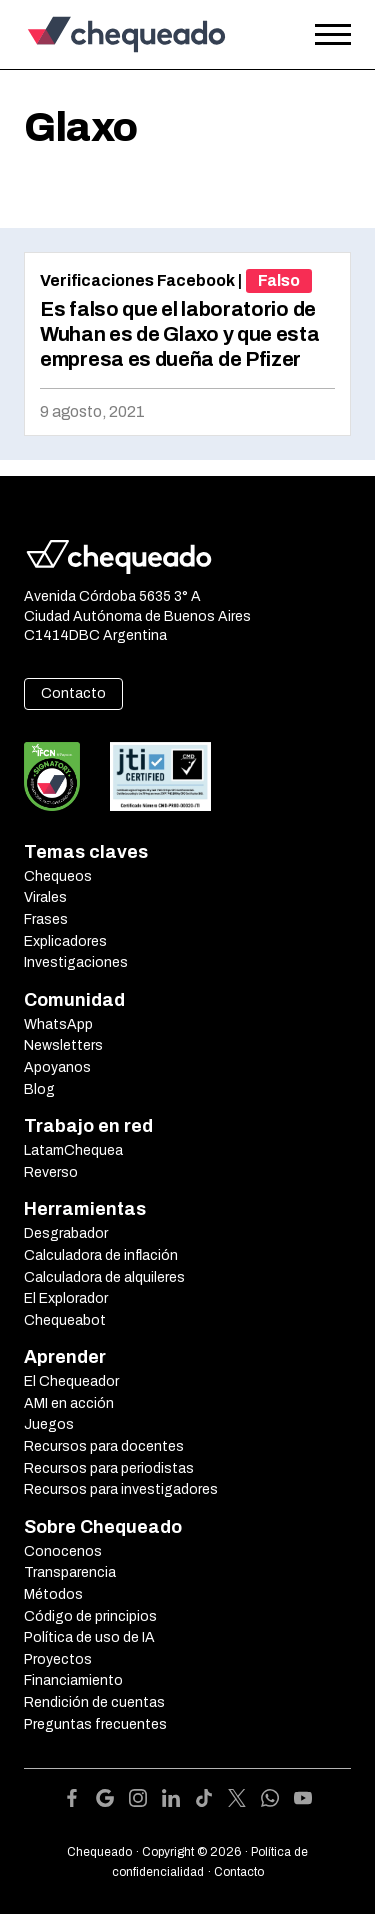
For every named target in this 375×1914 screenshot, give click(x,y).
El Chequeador (71, 1381)
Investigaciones (76, 962)
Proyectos (58, 1659)
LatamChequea (73, 1150)
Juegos (49, 1424)
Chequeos (58, 876)
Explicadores (65, 941)
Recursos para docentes (104, 1446)
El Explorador (66, 1298)
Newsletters (63, 1045)
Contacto (73, 693)
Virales (45, 897)
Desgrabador (66, 1233)
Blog (39, 1089)
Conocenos (63, 1551)
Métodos (53, 1594)
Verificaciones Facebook (137, 280)
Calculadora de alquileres (104, 1277)
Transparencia (70, 1572)
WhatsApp (58, 1024)
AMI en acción (69, 1403)
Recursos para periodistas (109, 1468)
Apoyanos (57, 1067)
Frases (46, 919)
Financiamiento (73, 1680)
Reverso (51, 1172)
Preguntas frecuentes (95, 1724)
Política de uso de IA (89, 1637)
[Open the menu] (333, 35)
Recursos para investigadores (121, 1489)
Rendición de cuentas (94, 1702)
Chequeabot (65, 1320)
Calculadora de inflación (101, 1255)
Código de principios (90, 1616)
